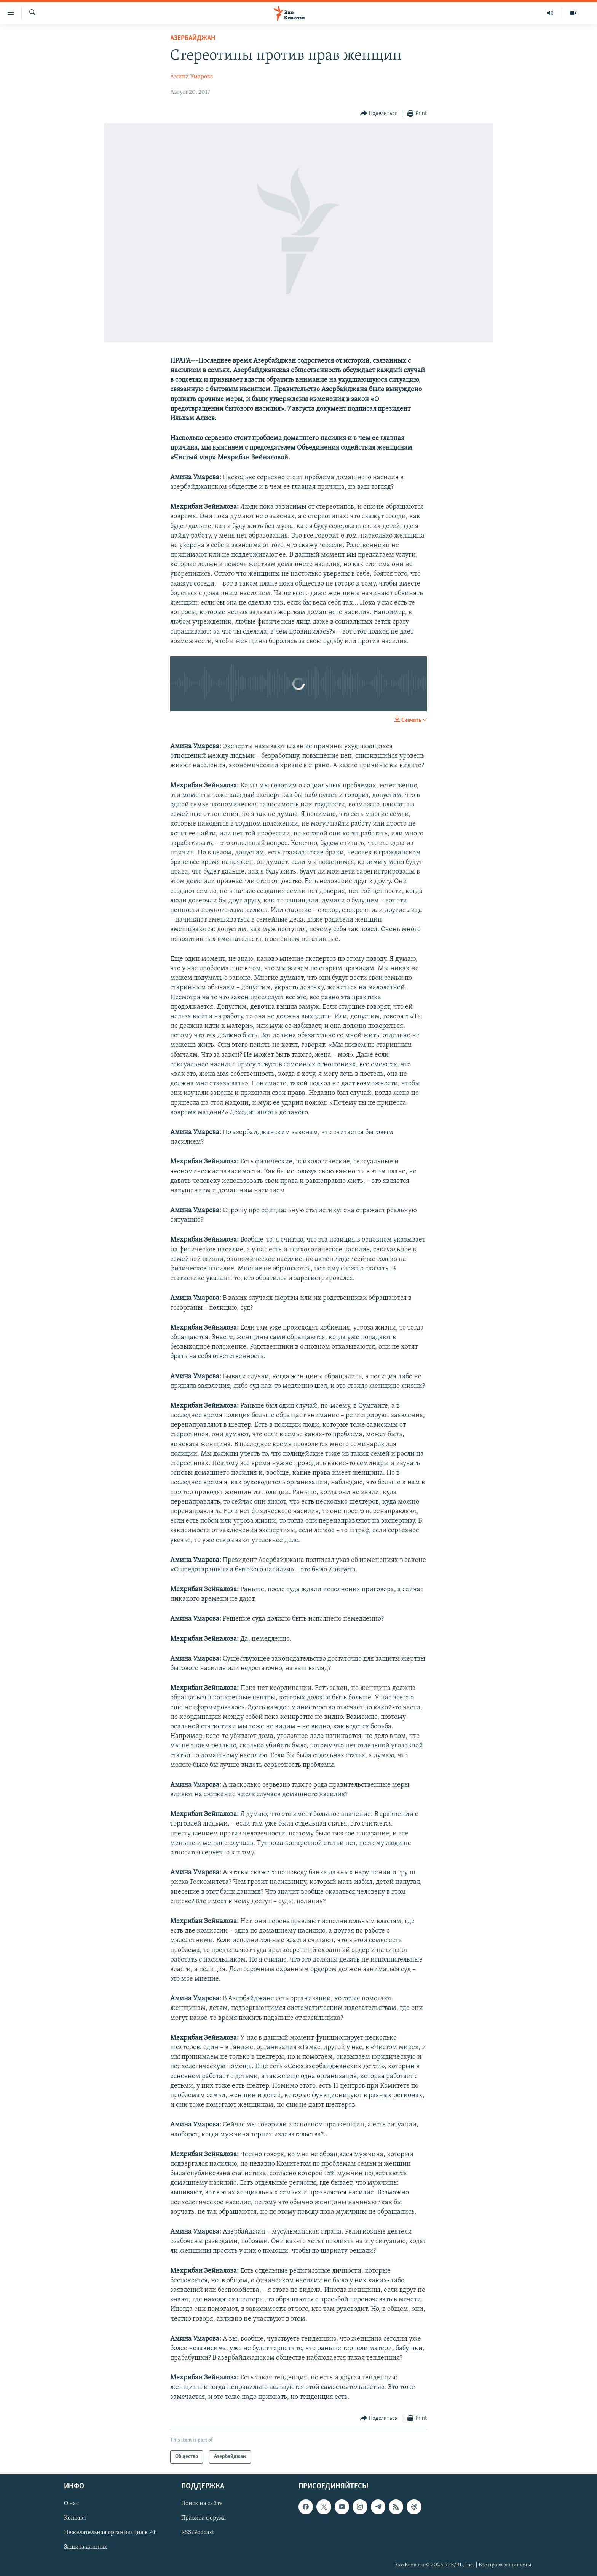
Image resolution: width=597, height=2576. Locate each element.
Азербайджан (192, 38)
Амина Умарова (191, 77)
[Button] (379, 114)
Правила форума (203, 2518)
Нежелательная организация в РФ (110, 2533)
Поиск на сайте (202, 2504)
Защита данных (85, 2547)
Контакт (75, 2518)
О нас (71, 2504)
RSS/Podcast (197, 2533)
